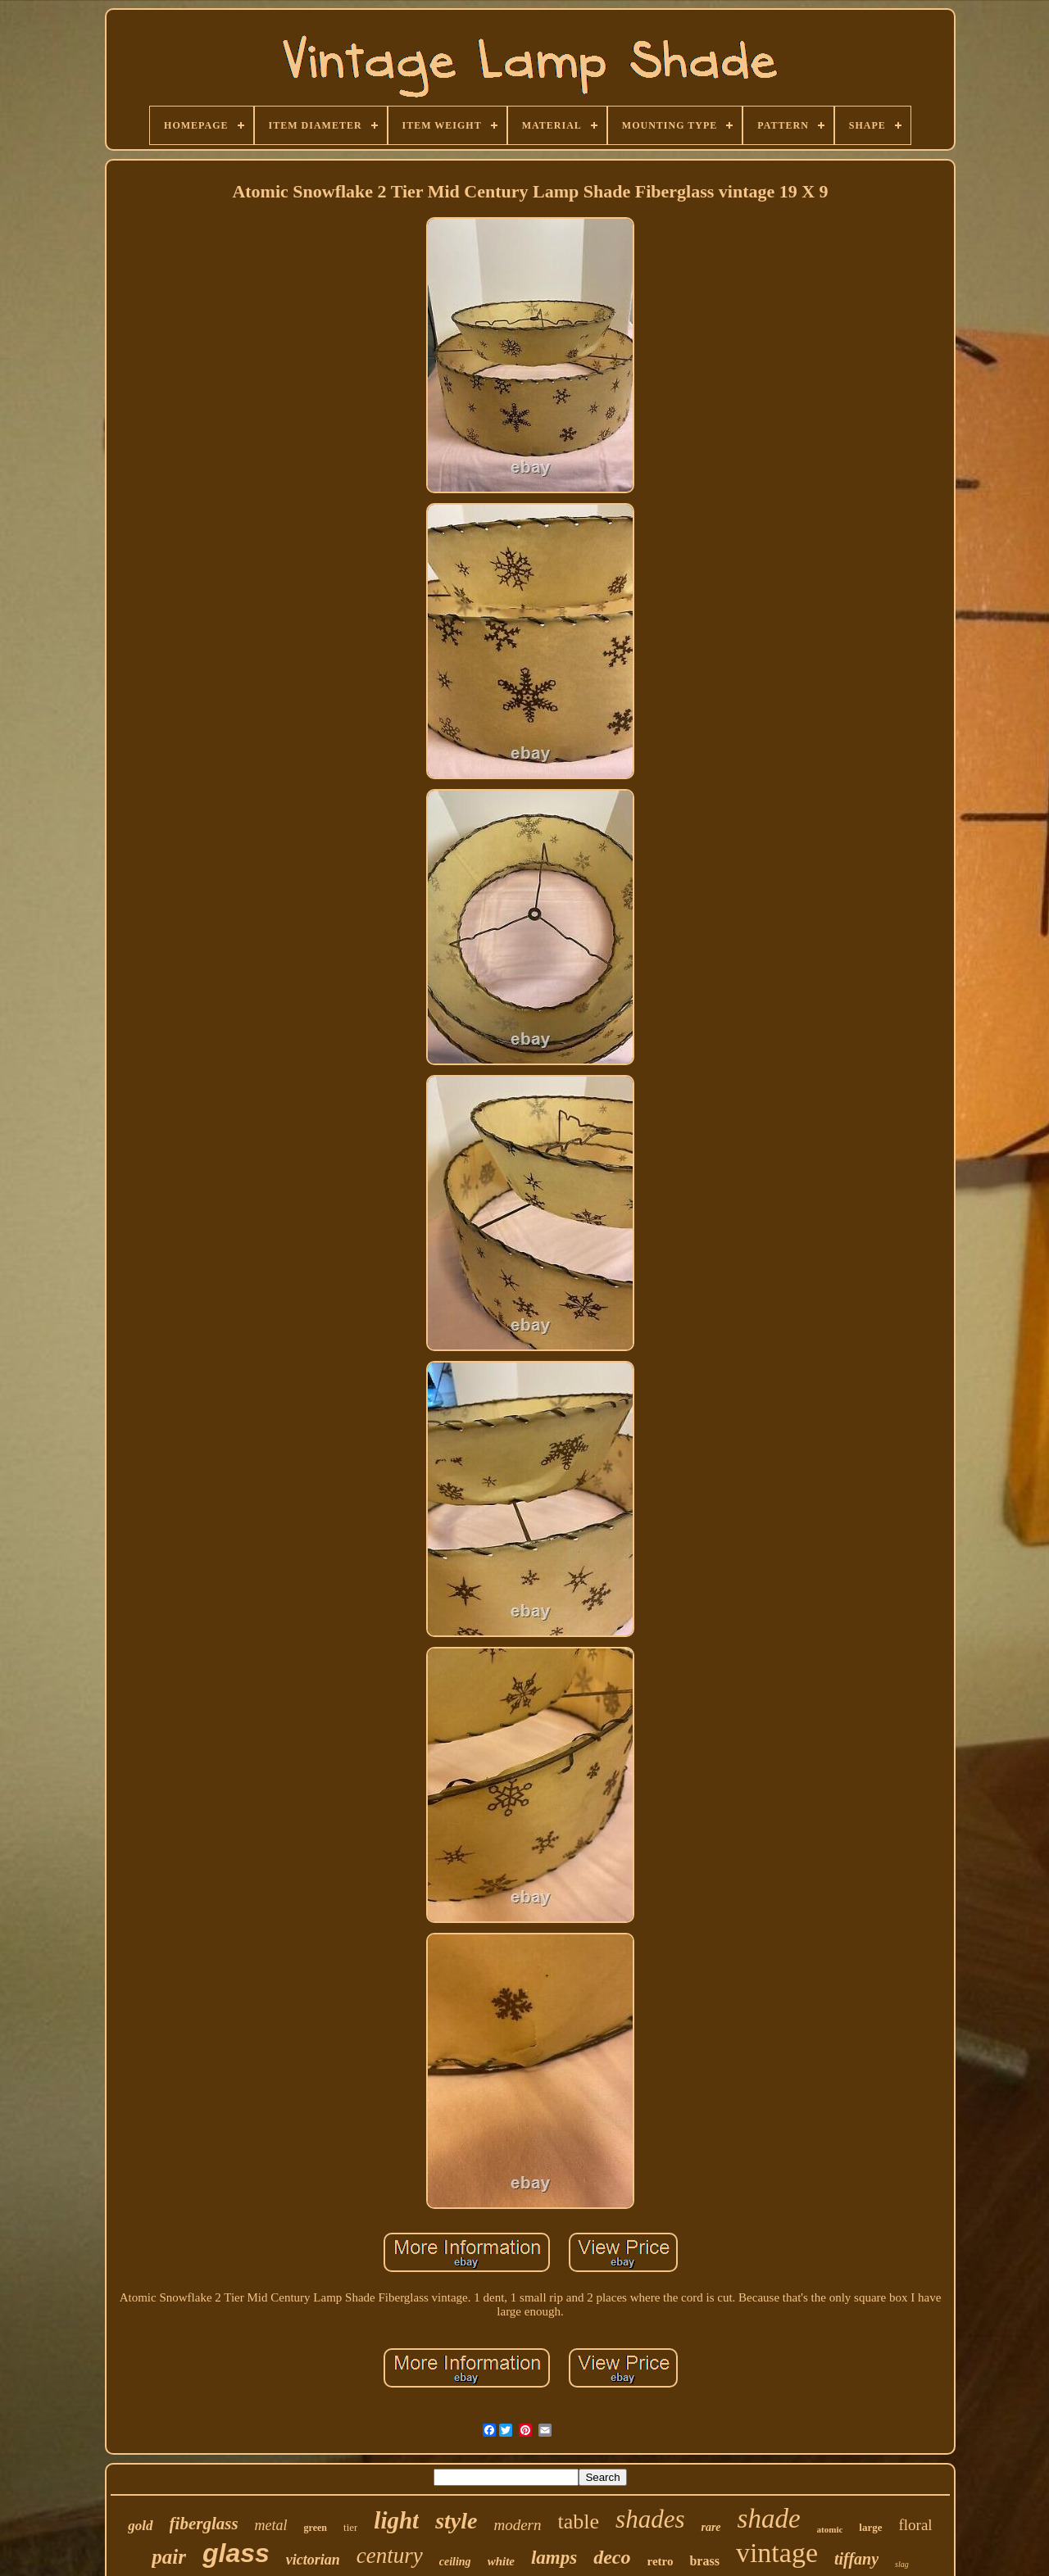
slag (902, 2564)
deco (611, 2557)
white (501, 2561)
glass (236, 2553)
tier (350, 2527)
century (389, 2555)
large (870, 2527)
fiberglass (204, 2523)
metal (271, 2525)
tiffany (856, 2559)
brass (704, 2561)
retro (660, 2561)
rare (710, 2527)
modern (517, 2524)
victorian (313, 2559)
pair (169, 2557)
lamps (554, 2557)
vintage (777, 2552)
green (315, 2527)
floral (916, 2524)
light (396, 2520)
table (579, 2521)
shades (649, 2519)
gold (140, 2525)
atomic (830, 2529)
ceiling (455, 2562)
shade (769, 2518)
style (456, 2520)
